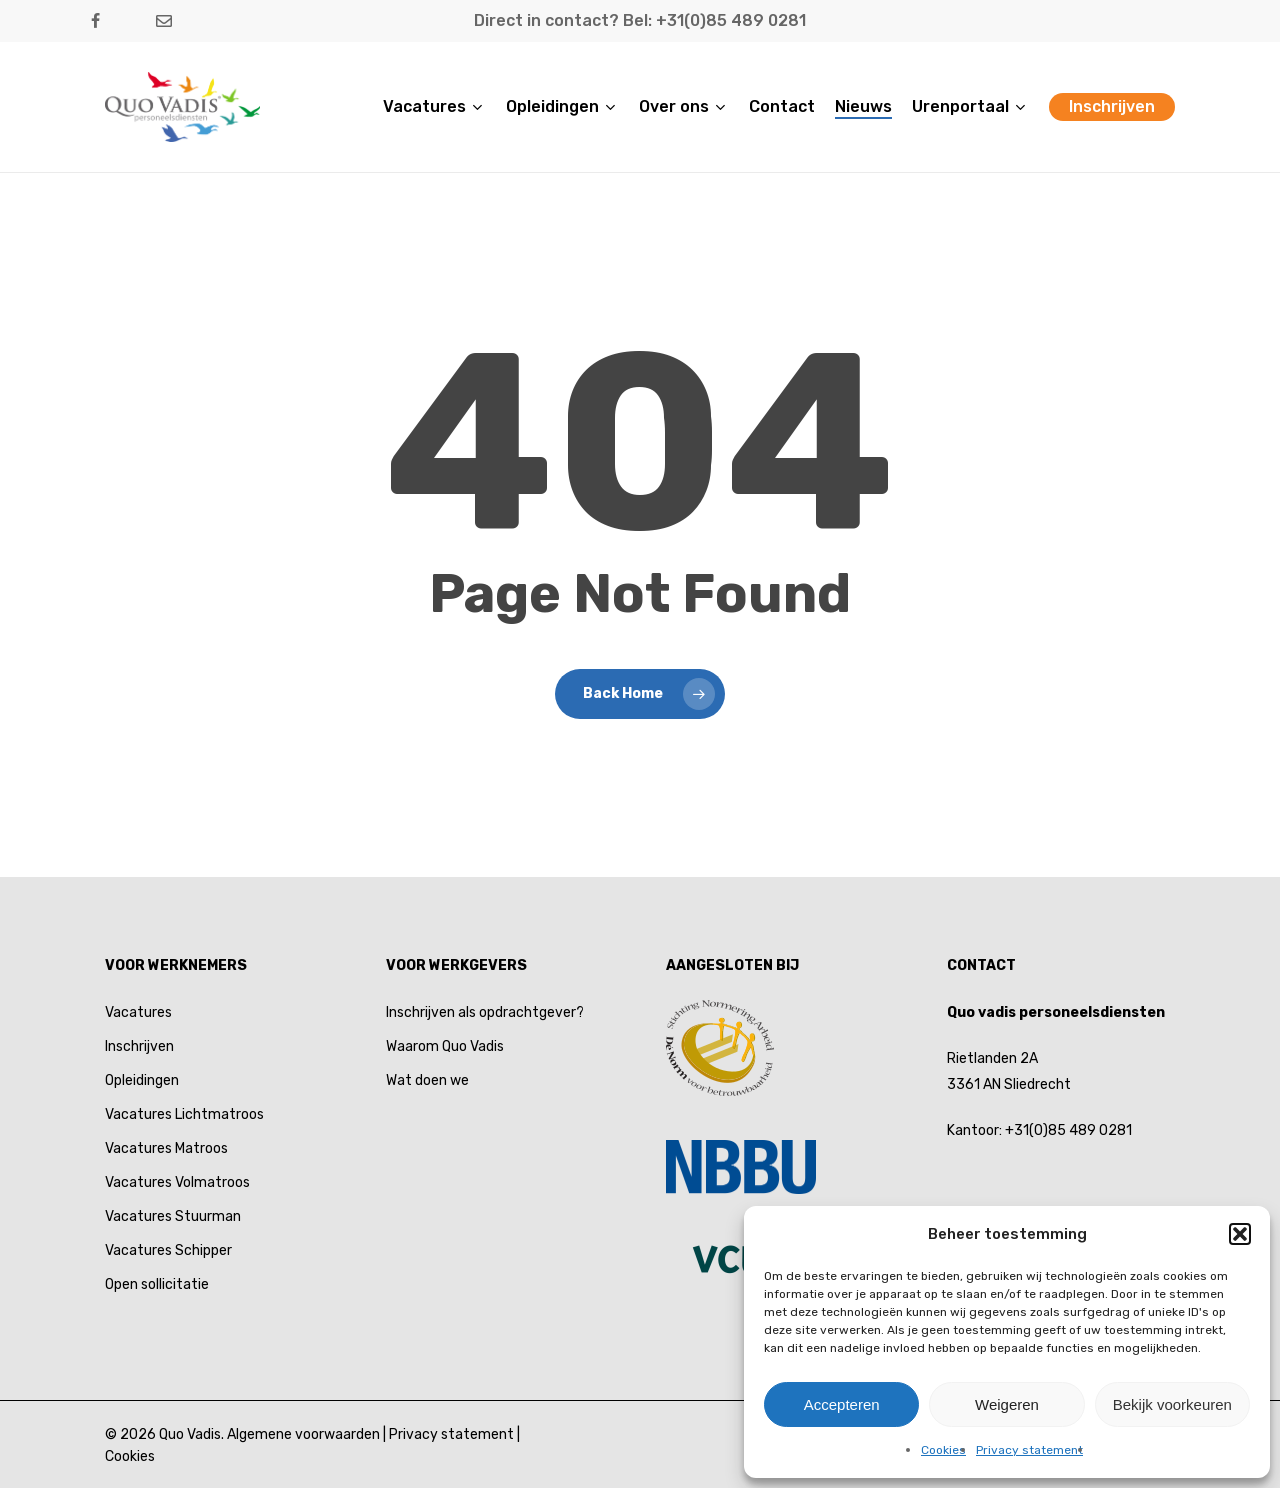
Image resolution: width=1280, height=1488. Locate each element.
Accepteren (842, 1404)
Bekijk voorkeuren (1172, 1404)
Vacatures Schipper (168, 1250)
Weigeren (1007, 1404)
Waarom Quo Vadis (445, 1046)
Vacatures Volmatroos (177, 1182)
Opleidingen (142, 1080)
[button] (1240, 1234)
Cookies (943, 1450)
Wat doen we (427, 1080)
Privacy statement (1029, 1450)
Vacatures (138, 1012)
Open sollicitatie (157, 1284)
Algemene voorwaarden (303, 1434)
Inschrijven (139, 1046)
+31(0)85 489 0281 (1068, 1130)
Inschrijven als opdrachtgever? (485, 1012)
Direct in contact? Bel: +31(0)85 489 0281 (640, 20)
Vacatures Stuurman (173, 1216)
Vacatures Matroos (166, 1148)
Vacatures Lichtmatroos (184, 1114)
